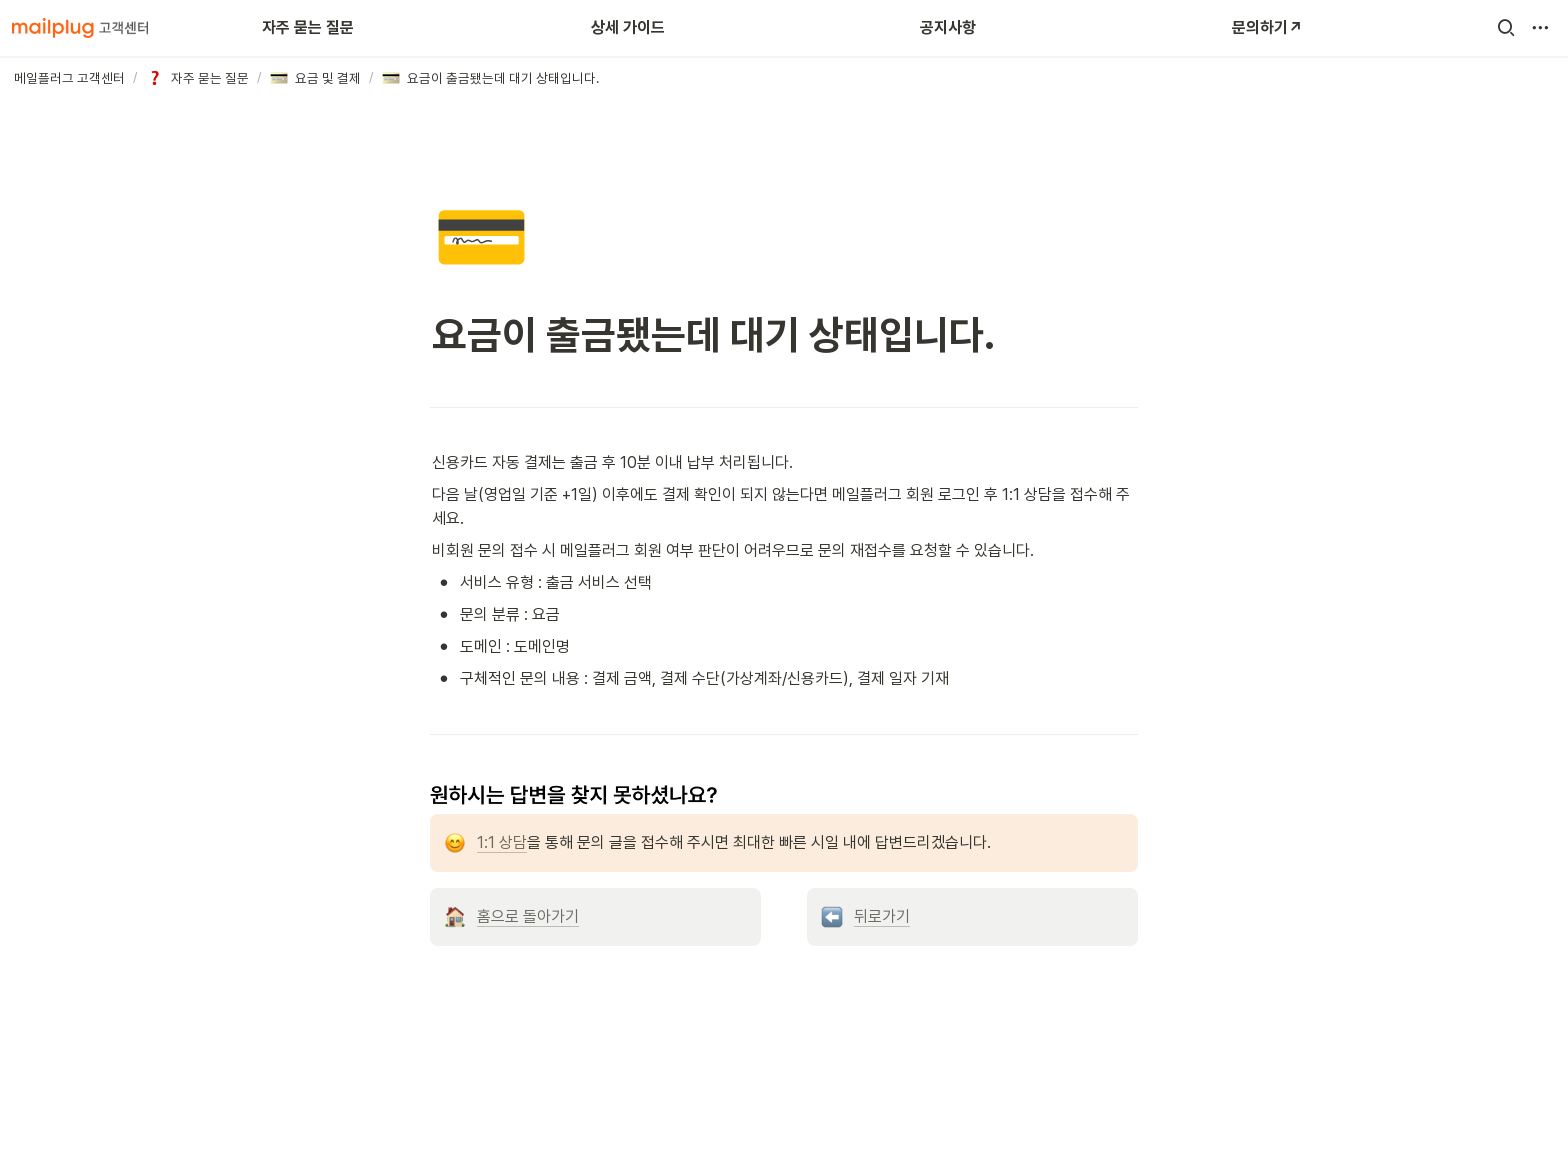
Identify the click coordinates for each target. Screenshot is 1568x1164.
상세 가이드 (628, 27)
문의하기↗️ (1267, 27)
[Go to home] (80, 28)
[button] (1506, 28)
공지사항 (948, 27)
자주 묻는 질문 (308, 27)
